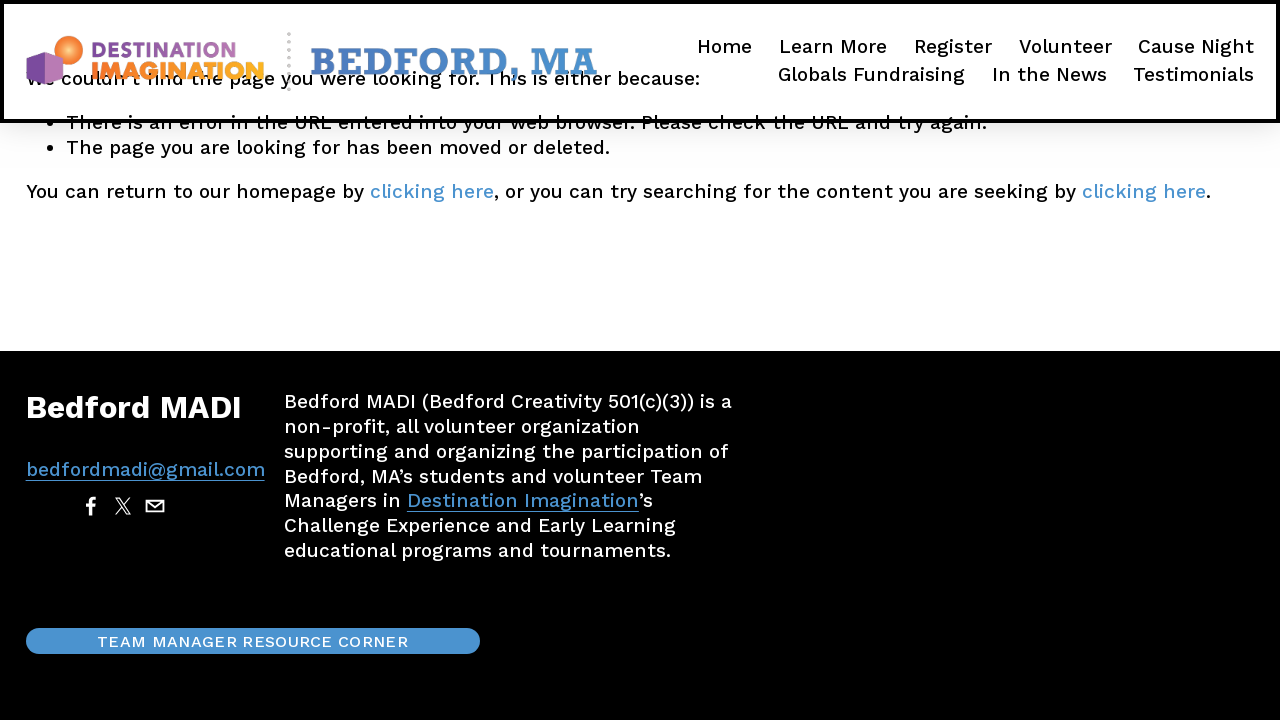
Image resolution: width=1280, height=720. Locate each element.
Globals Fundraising (871, 74)
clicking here (432, 191)
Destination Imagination (523, 500)
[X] (123, 506)
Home (724, 46)
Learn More (833, 46)
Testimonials (1193, 74)
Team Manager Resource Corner (252, 641)
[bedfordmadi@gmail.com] (155, 506)
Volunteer (1065, 46)
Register (953, 46)
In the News (1049, 74)
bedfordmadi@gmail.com (145, 469)
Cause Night (1196, 46)
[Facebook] (91, 506)
